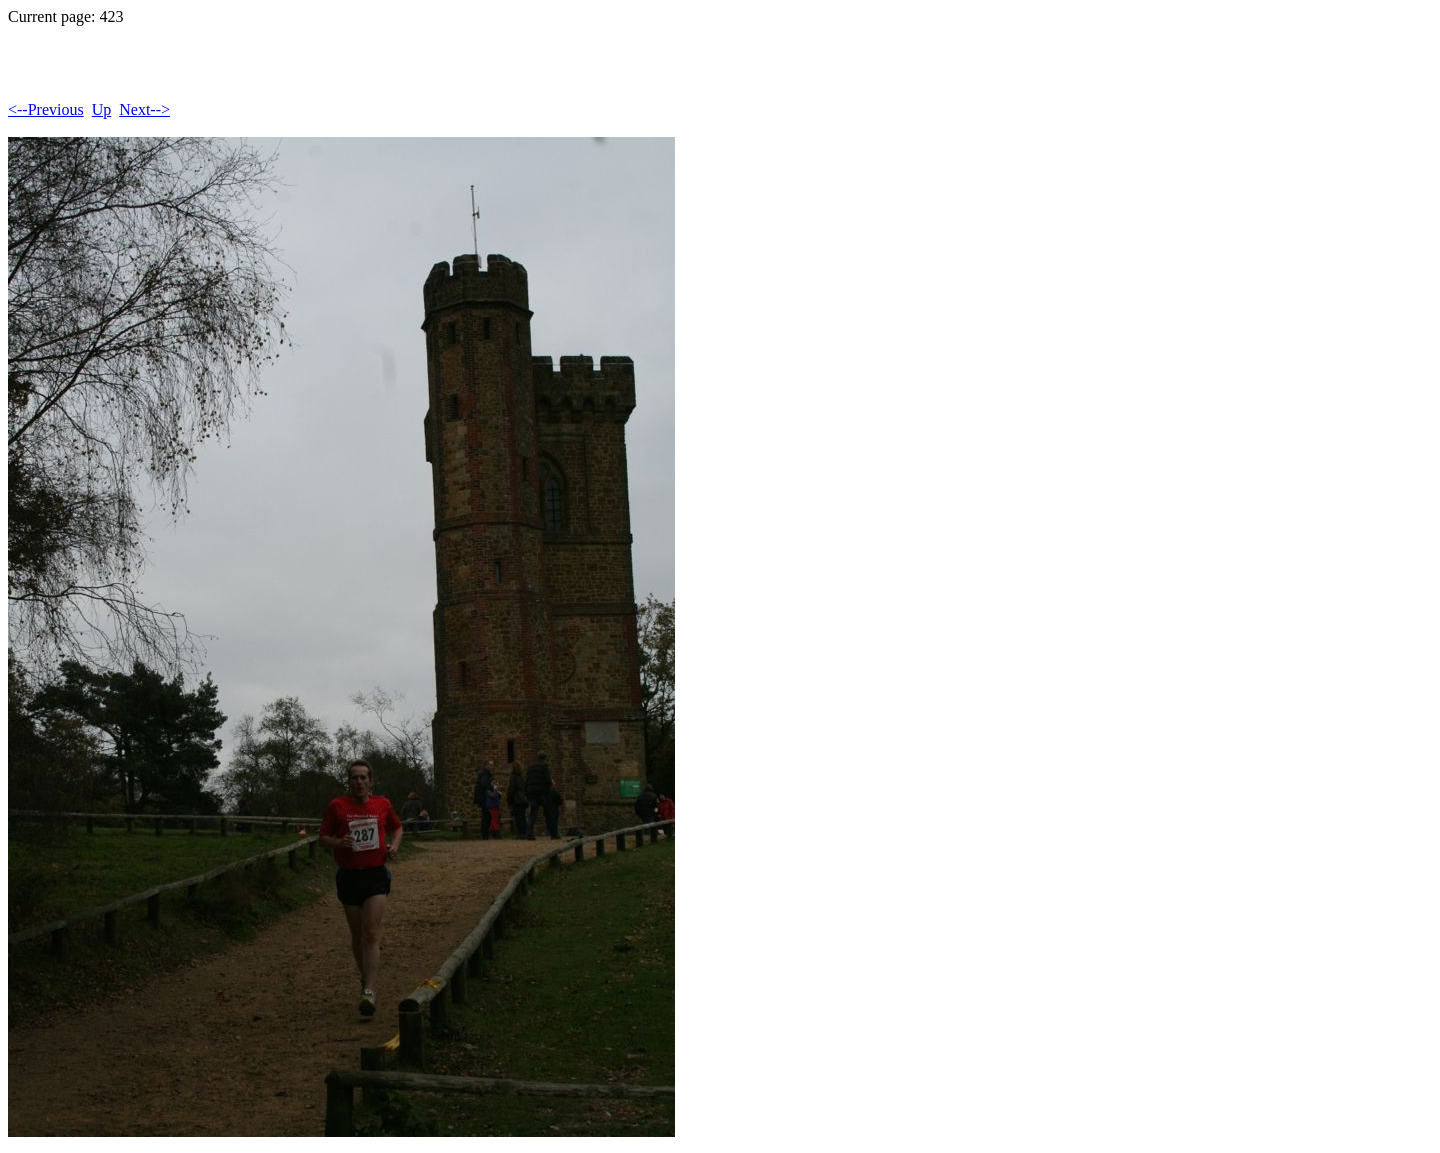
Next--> (144, 109)
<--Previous (46, 109)
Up (102, 109)
